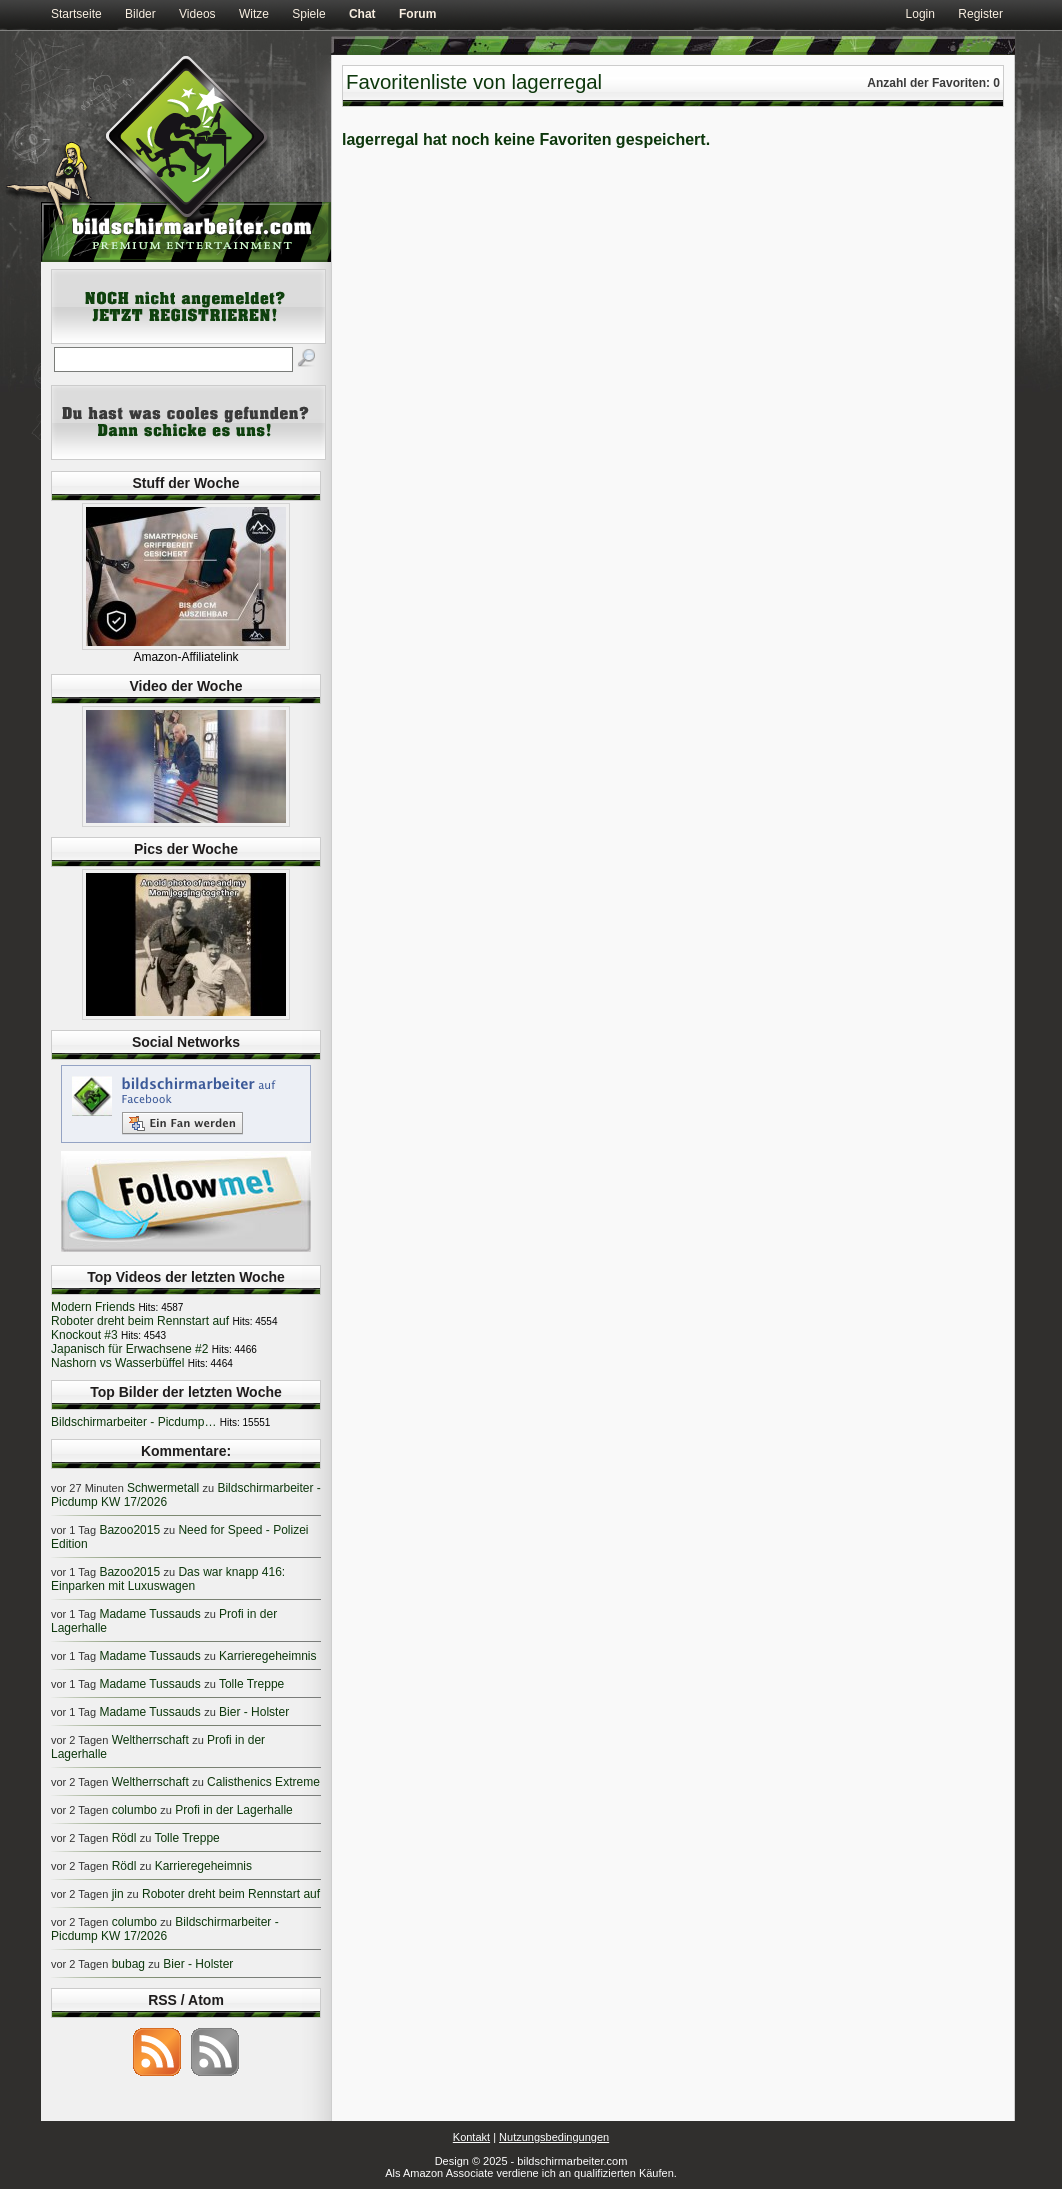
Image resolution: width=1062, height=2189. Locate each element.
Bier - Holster (254, 1712)
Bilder (140, 14)
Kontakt (471, 2137)
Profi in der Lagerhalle (233, 1810)
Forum (417, 14)
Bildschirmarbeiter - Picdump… (133, 1422)
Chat (362, 14)
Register (980, 14)
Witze (254, 14)
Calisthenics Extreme (263, 1782)
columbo (134, 1810)
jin (118, 1894)
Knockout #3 (84, 1335)
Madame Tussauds (149, 1614)
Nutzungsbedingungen (554, 2137)
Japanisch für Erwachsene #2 (129, 1349)
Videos (197, 14)
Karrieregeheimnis (267, 1656)
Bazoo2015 (129, 1530)
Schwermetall (163, 1488)
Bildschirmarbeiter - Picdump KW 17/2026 (165, 1929)
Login (920, 14)
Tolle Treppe (251, 1684)
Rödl (124, 1838)
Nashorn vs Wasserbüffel (117, 1363)
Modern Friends (93, 1307)
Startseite (76, 14)
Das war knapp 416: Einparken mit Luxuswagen (168, 1579)
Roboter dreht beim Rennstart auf (140, 1321)
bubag (128, 1964)
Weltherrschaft (150, 1740)
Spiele (308, 14)
